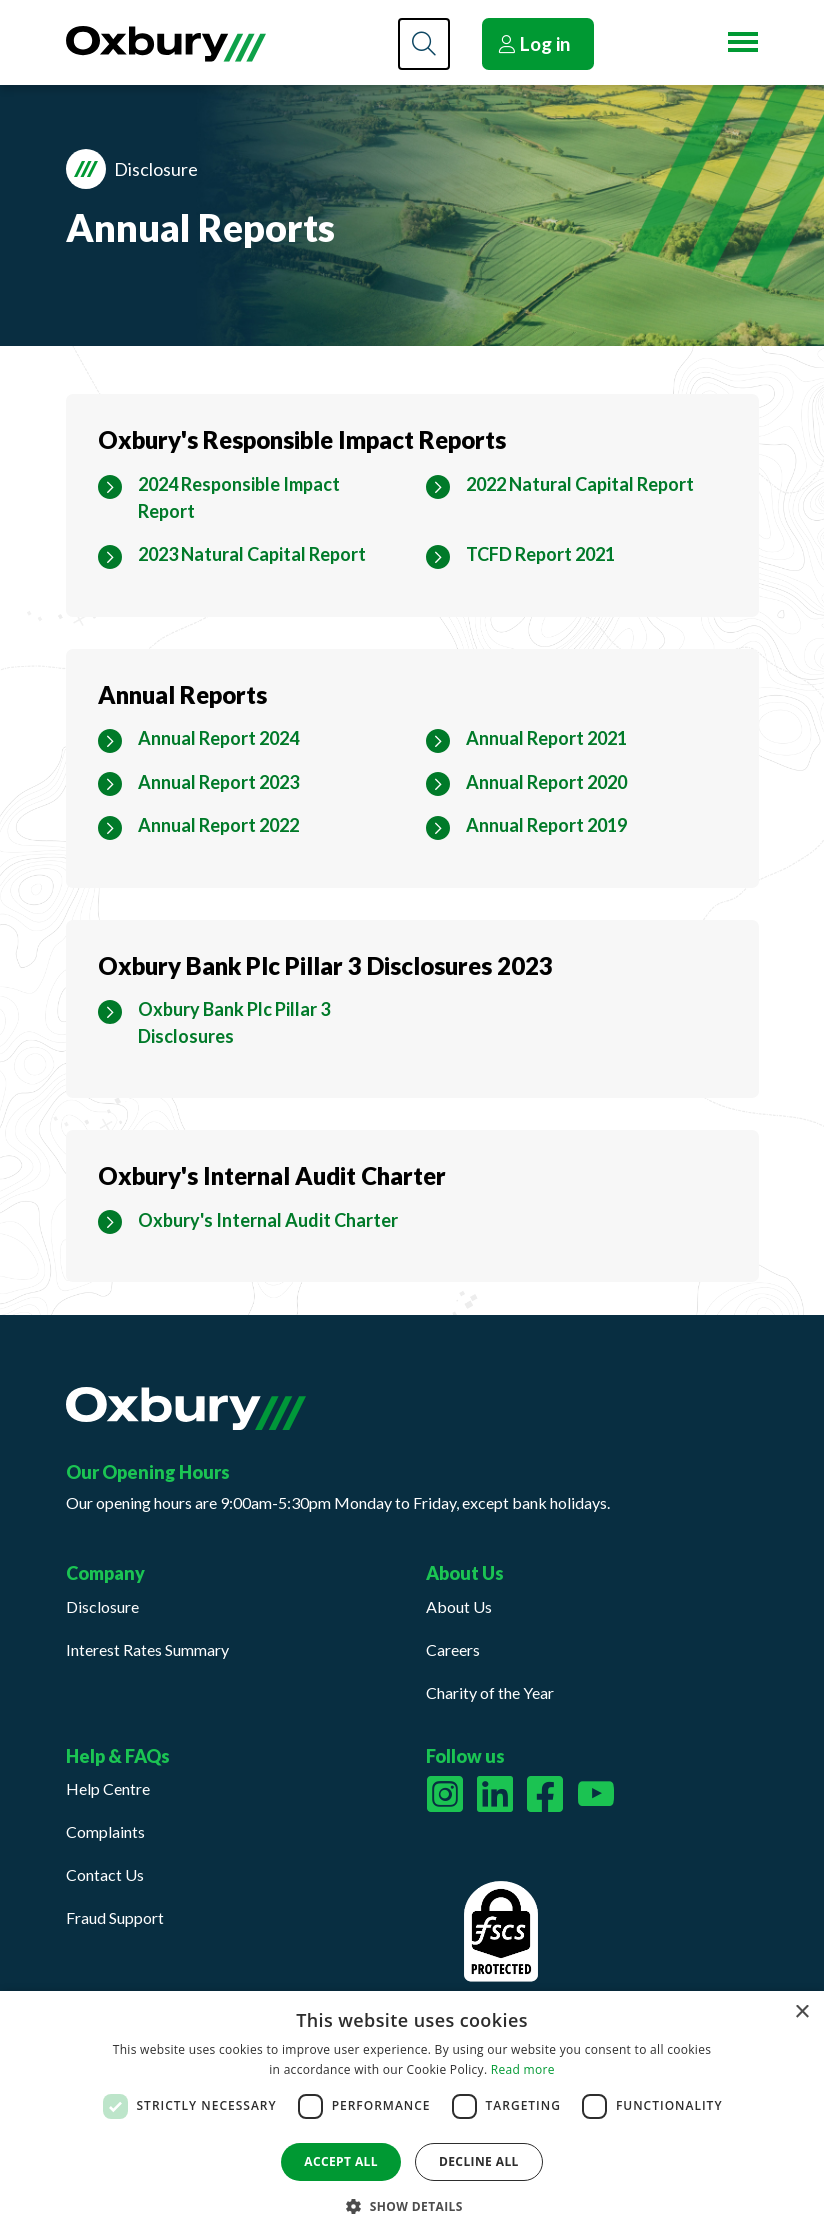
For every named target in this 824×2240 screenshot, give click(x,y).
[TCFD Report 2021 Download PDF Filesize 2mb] (540, 554)
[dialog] (412, 2115)
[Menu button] (743, 42)
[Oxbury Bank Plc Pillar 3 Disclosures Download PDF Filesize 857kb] (268, 1023)
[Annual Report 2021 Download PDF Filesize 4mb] (546, 738)
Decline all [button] (479, 2161)
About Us (459, 1606)
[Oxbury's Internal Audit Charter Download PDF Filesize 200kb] (268, 1220)
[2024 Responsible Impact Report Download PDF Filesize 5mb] (268, 498)
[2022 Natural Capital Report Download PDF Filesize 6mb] (580, 484)
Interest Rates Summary (147, 1649)
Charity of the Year (490, 1692)
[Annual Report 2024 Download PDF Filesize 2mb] (218, 738)
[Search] (424, 44)
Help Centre (108, 1788)
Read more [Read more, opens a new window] (523, 2069)
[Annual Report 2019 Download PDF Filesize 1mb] (546, 825)
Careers (453, 1649)
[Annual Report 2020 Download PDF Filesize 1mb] (546, 782)
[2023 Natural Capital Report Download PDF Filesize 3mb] (252, 554)
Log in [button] (534, 43)
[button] (412, 2206)
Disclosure (102, 1606)
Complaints (105, 1831)
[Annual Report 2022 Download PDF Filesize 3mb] (218, 825)
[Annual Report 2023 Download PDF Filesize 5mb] (218, 782)
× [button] (801, 2012)
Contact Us (105, 1874)
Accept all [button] (341, 2161)
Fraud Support (115, 1917)
